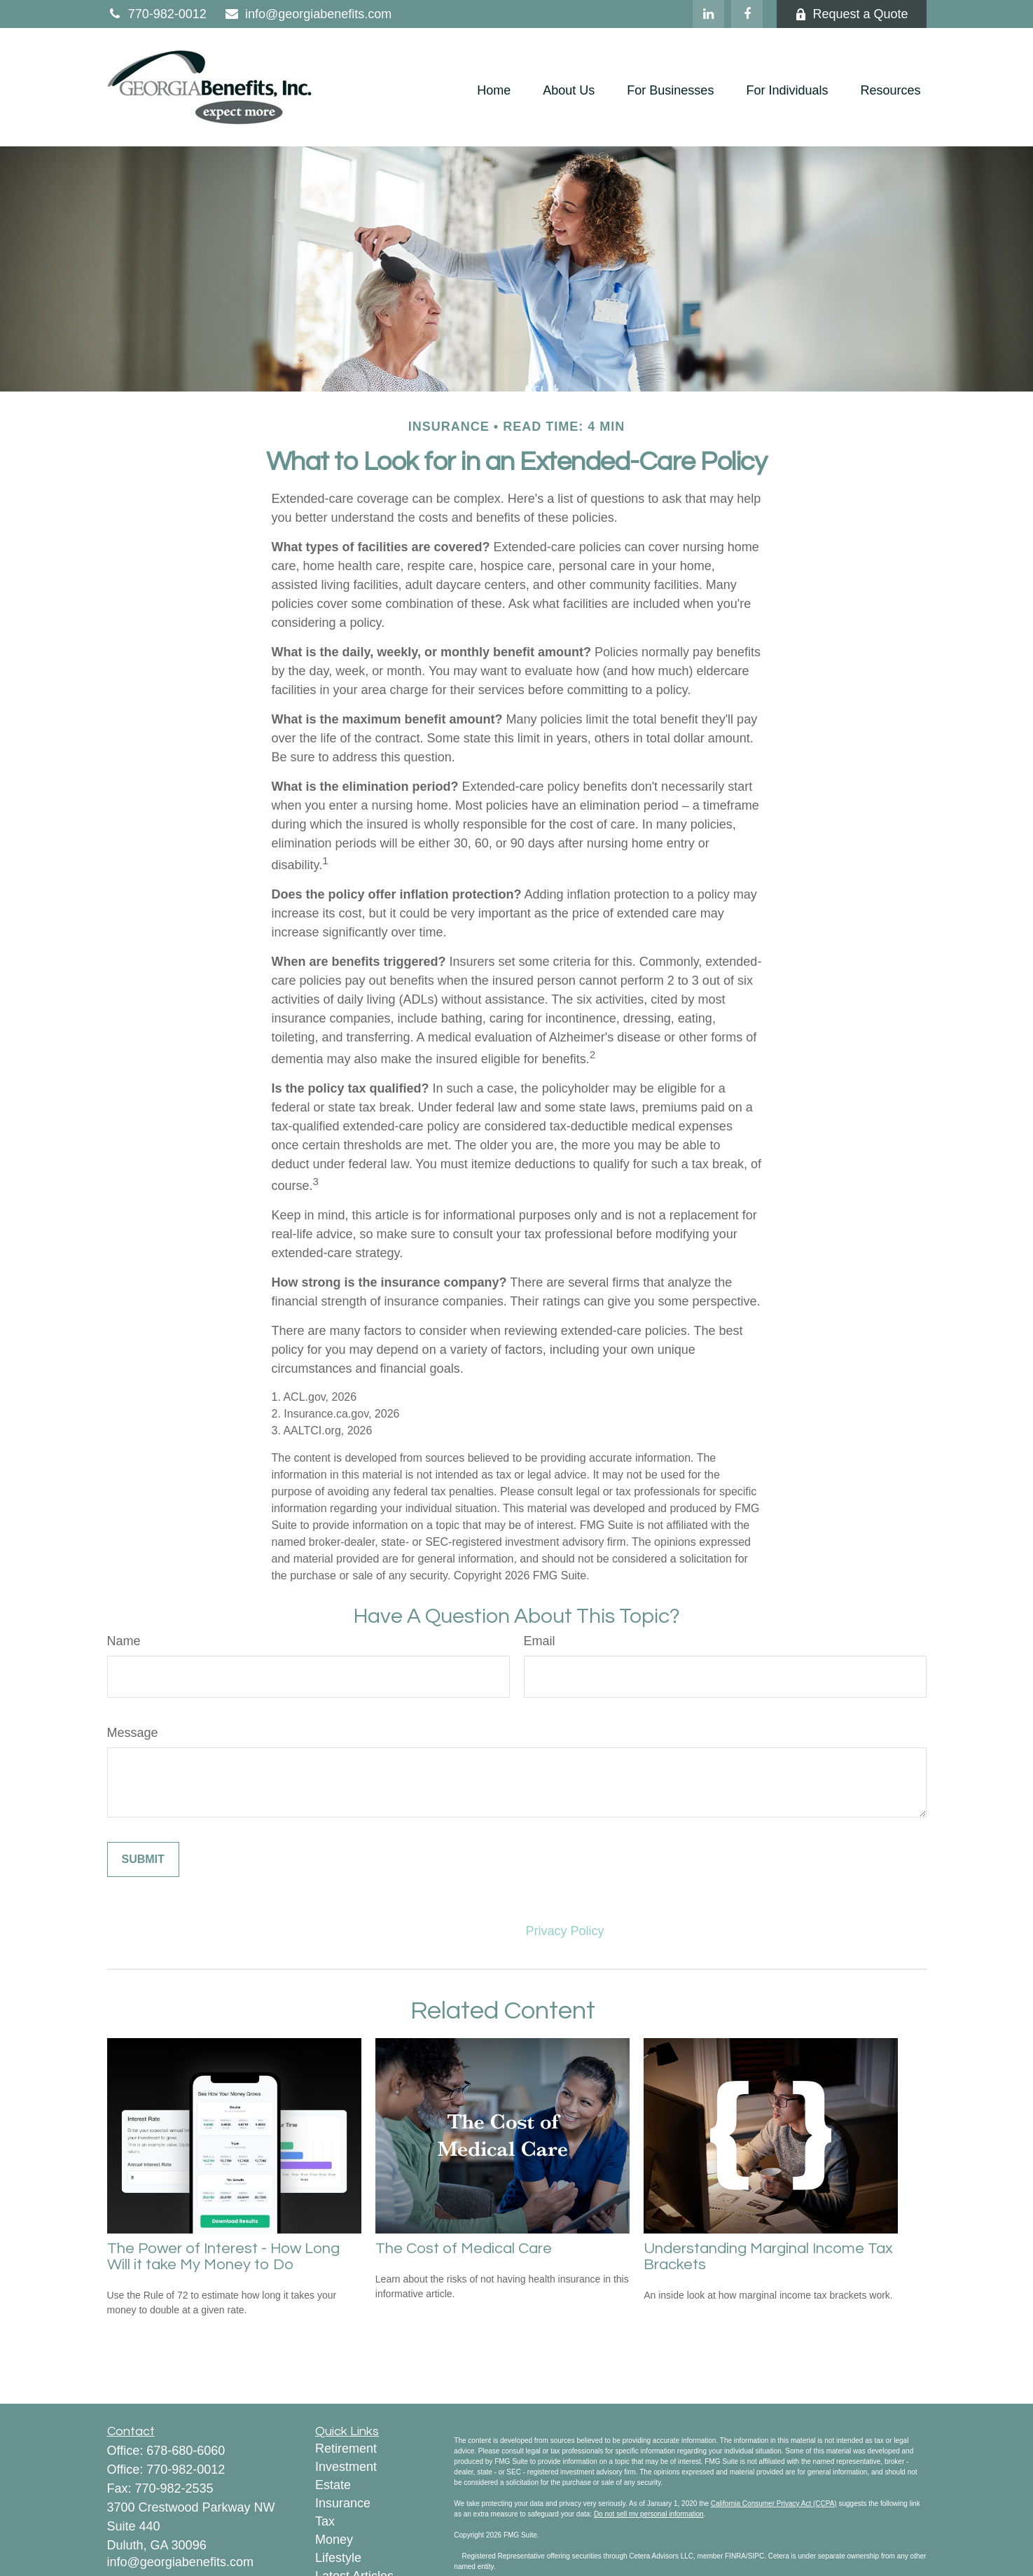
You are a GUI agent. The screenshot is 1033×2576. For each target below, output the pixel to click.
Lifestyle (338, 2558)
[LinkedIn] (708, 14)
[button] (493, 91)
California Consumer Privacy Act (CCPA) (774, 2503)
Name (124, 1641)
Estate (333, 2485)
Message (132, 1733)
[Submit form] (143, 1859)
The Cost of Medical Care (463, 2249)
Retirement (346, 2449)
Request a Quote (851, 14)
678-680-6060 (185, 2451)
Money (334, 2540)
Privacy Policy (565, 1931)
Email (539, 1641)
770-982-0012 (157, 14)
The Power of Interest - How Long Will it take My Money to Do (223, 2257)
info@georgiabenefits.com (308, 14)
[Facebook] (747, 14)
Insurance (342, 2503)
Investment (346, 2467)
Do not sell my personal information (649, 2514)
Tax (325, 2521)
